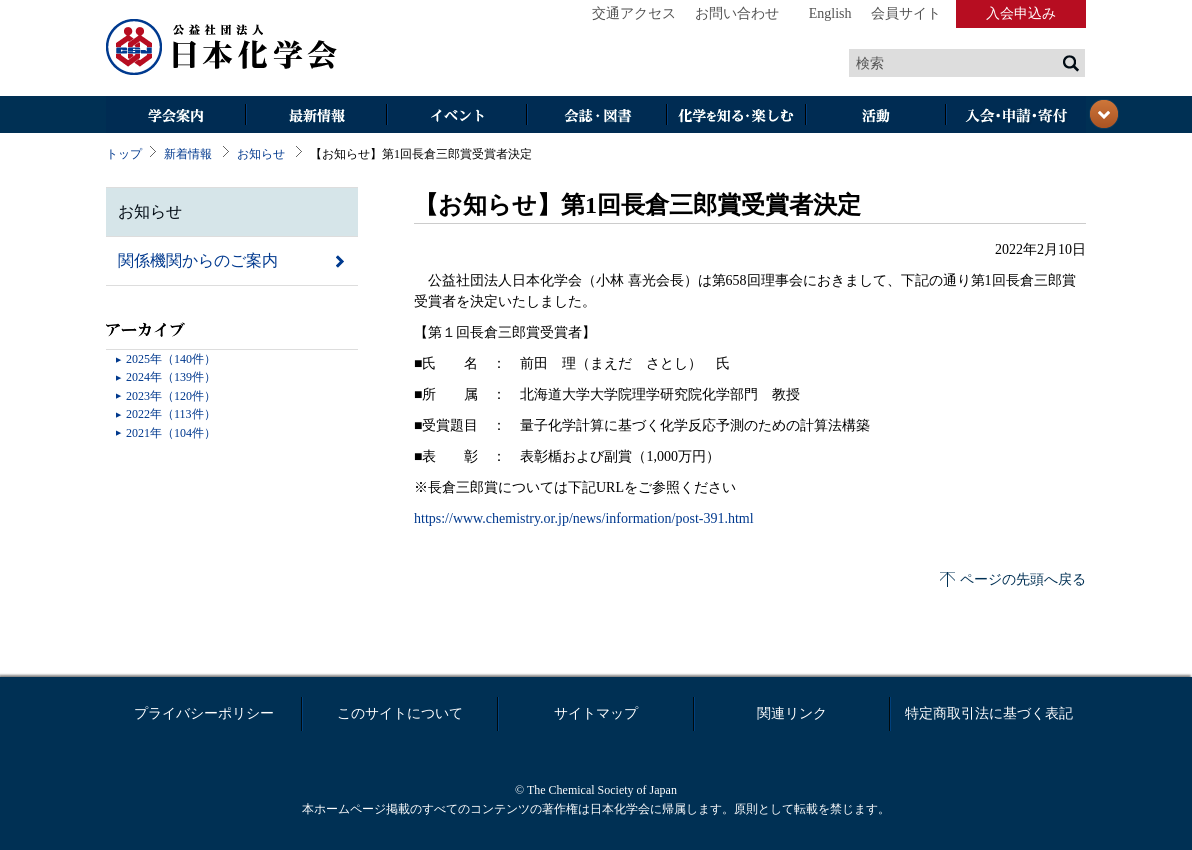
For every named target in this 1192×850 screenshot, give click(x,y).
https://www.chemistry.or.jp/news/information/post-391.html (584, 518)
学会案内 (176, 116)
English (830, 13)
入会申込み (1021, 13)
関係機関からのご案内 (198, 260)
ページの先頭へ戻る (1023, 579)
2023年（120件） (171, 396)
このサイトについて (400, 713)
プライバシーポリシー (204, 713)
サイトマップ (596, 713)
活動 (876, 116)
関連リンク (792, 713)
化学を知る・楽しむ (736, 116)
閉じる (1104, 114)
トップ (124, 154)
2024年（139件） (171, 377)
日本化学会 (222, 48)
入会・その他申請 (1016, 116)
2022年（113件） (171, 414)
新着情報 (188, 154)
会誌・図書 (596, 116)
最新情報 (316, 116)
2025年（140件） (171, 359)
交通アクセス (634, 13)
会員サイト (906, 13)
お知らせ (261, 154)
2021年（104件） (171, 433)
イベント (456, 116)
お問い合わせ (737, 13)
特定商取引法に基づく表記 (989, 713)
